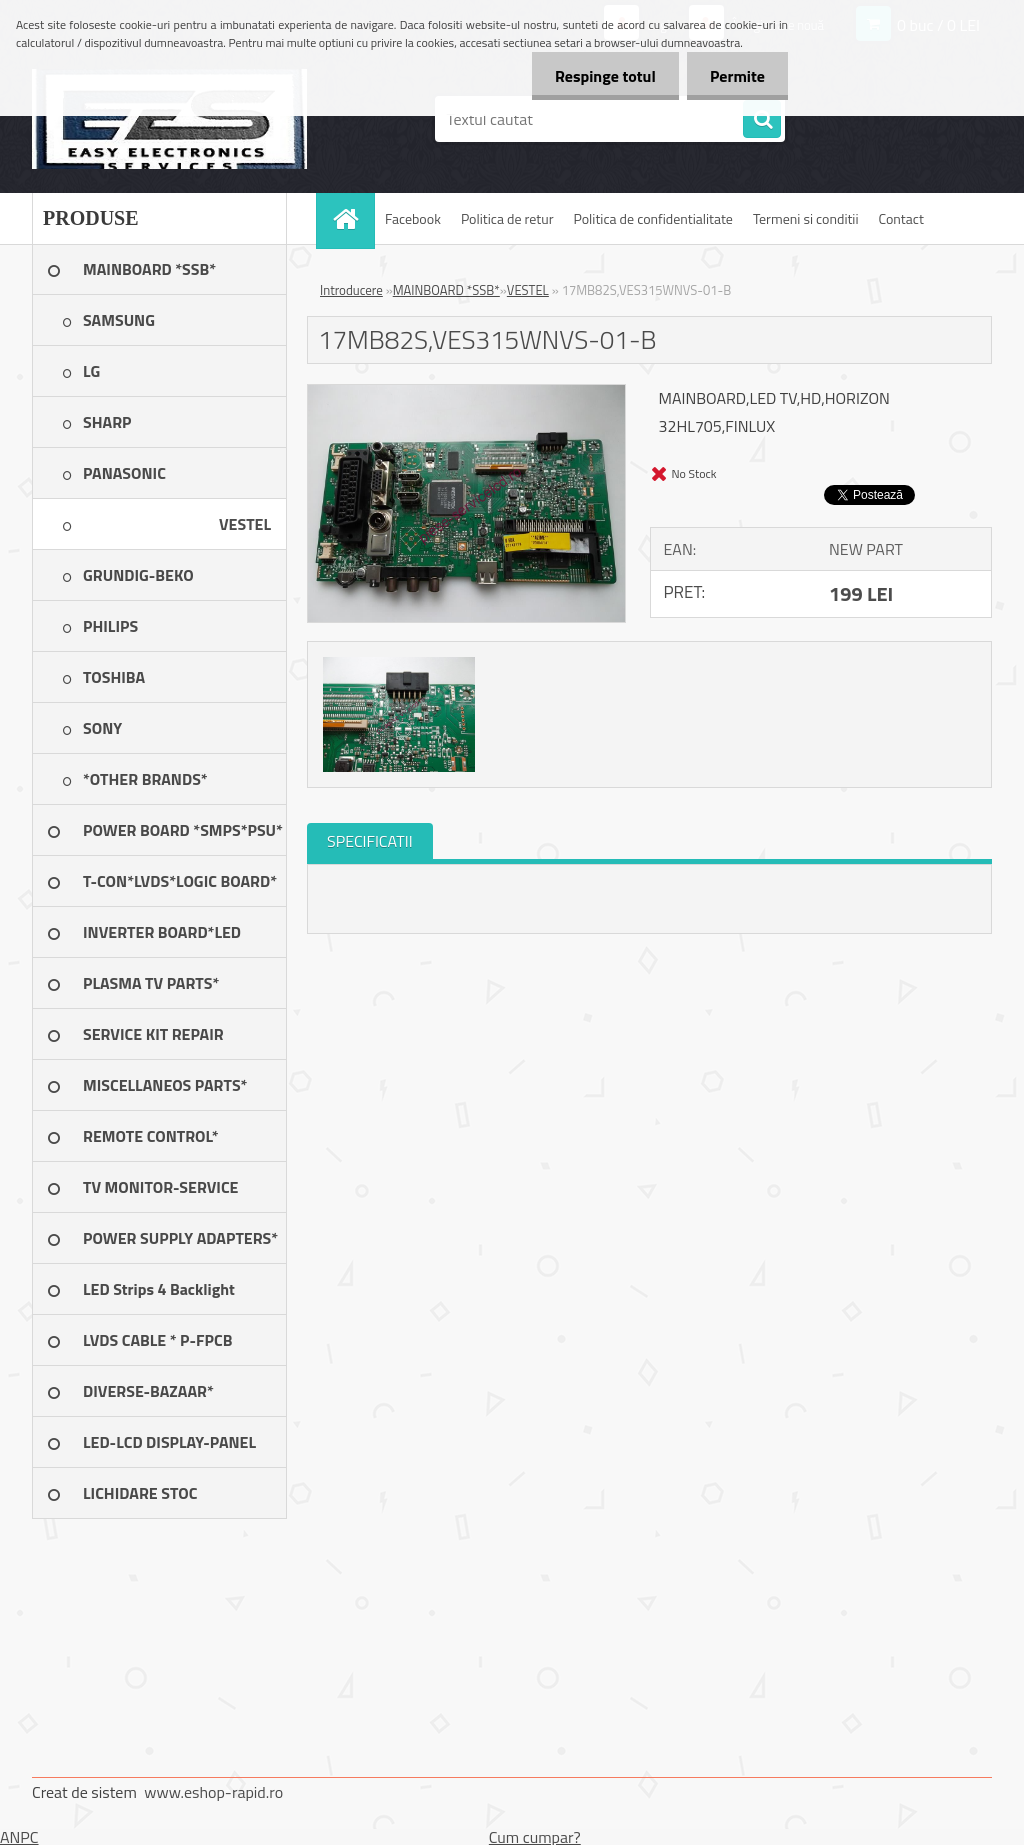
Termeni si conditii (806, 218)
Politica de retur (507, 218)
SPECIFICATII (370, 841)
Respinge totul (599, 76)
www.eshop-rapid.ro (213, 1792)
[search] (762, 120)
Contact (901, 218)
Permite (735, 76)
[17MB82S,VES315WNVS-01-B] (466, 393)
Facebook (413, 218)
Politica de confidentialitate (652, 218)
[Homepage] (352, 218)
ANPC (19, 1837)
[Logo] (169, 119)
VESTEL (528, 290)
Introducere (351, 290)
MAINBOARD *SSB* (446, 290)
